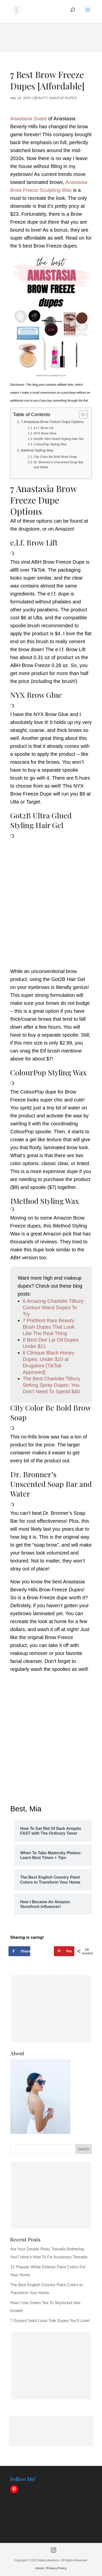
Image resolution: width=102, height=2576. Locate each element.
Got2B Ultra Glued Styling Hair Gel (59, 439)
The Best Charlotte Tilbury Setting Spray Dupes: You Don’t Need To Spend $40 (51, 1385)
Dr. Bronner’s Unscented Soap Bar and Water (58, 464)
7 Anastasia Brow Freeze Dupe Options (52, 422)
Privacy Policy (56, 2568)
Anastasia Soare (28, 118)
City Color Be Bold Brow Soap (55, 457)
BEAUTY (40, 98)
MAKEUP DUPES (63, 98)
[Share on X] (42, 1951)
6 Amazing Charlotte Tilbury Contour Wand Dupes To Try (53, 1307)
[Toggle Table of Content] (81, 414)
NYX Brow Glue (45, 433)
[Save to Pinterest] (64, 1951)
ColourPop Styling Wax (50, 444)
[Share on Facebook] (20, 1951)
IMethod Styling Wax (37, 450)
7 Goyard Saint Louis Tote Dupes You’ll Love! (50, 2321)
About (39, 2568)
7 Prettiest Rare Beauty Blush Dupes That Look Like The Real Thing (49, 1327)
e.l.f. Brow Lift (43, 428)
